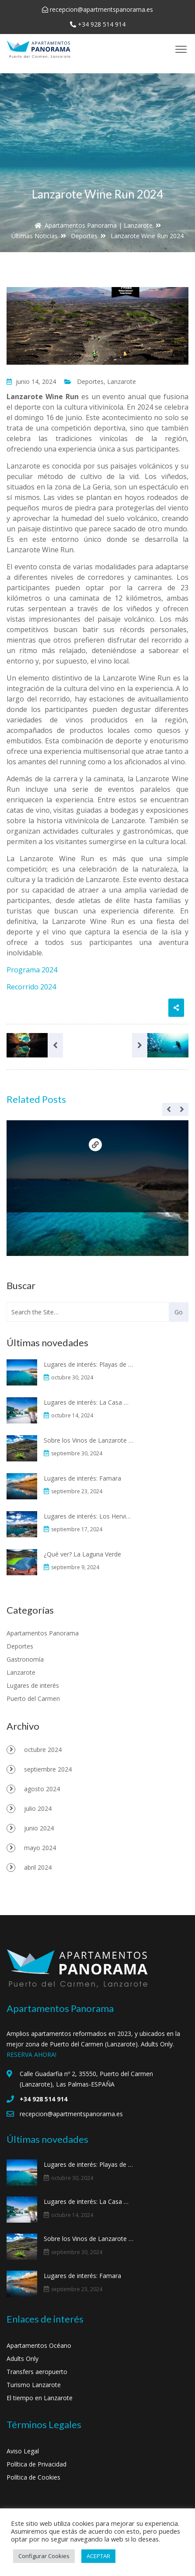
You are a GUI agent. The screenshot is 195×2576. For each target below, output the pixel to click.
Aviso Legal (23, 2451)
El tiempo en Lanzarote (40, 2398)
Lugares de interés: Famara (82, 1478)
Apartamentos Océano (39, 2345)
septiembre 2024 (48, 1769)
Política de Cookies (33, 2477)
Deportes (90, 381)
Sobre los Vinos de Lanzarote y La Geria (88, 1440)
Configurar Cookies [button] (44, 2556)
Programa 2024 (32, 970)
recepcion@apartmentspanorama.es (101, 9)
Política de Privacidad (36, 2464)
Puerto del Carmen (33, 1698)
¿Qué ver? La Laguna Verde (82, 1554)
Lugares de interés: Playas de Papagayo (88, 1364)
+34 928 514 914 (101, 24)
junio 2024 (39, 1828)
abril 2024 (38, 1867)
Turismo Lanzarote (34, 2385)
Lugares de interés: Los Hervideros (88, 1516)
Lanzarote (121, 381)
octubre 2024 (43, 1749)
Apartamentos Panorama (43, 1633)
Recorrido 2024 (31, 987)
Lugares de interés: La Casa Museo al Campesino (88, 1402)
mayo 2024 (40, 1848)
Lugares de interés (33, 1685)
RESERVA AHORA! (31, 2054)
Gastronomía (25, 1659)
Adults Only (22, 2358)
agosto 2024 (42, 1789)
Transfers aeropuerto (37, 2371)
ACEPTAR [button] (98, 2556)
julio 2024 (38, 1808)
